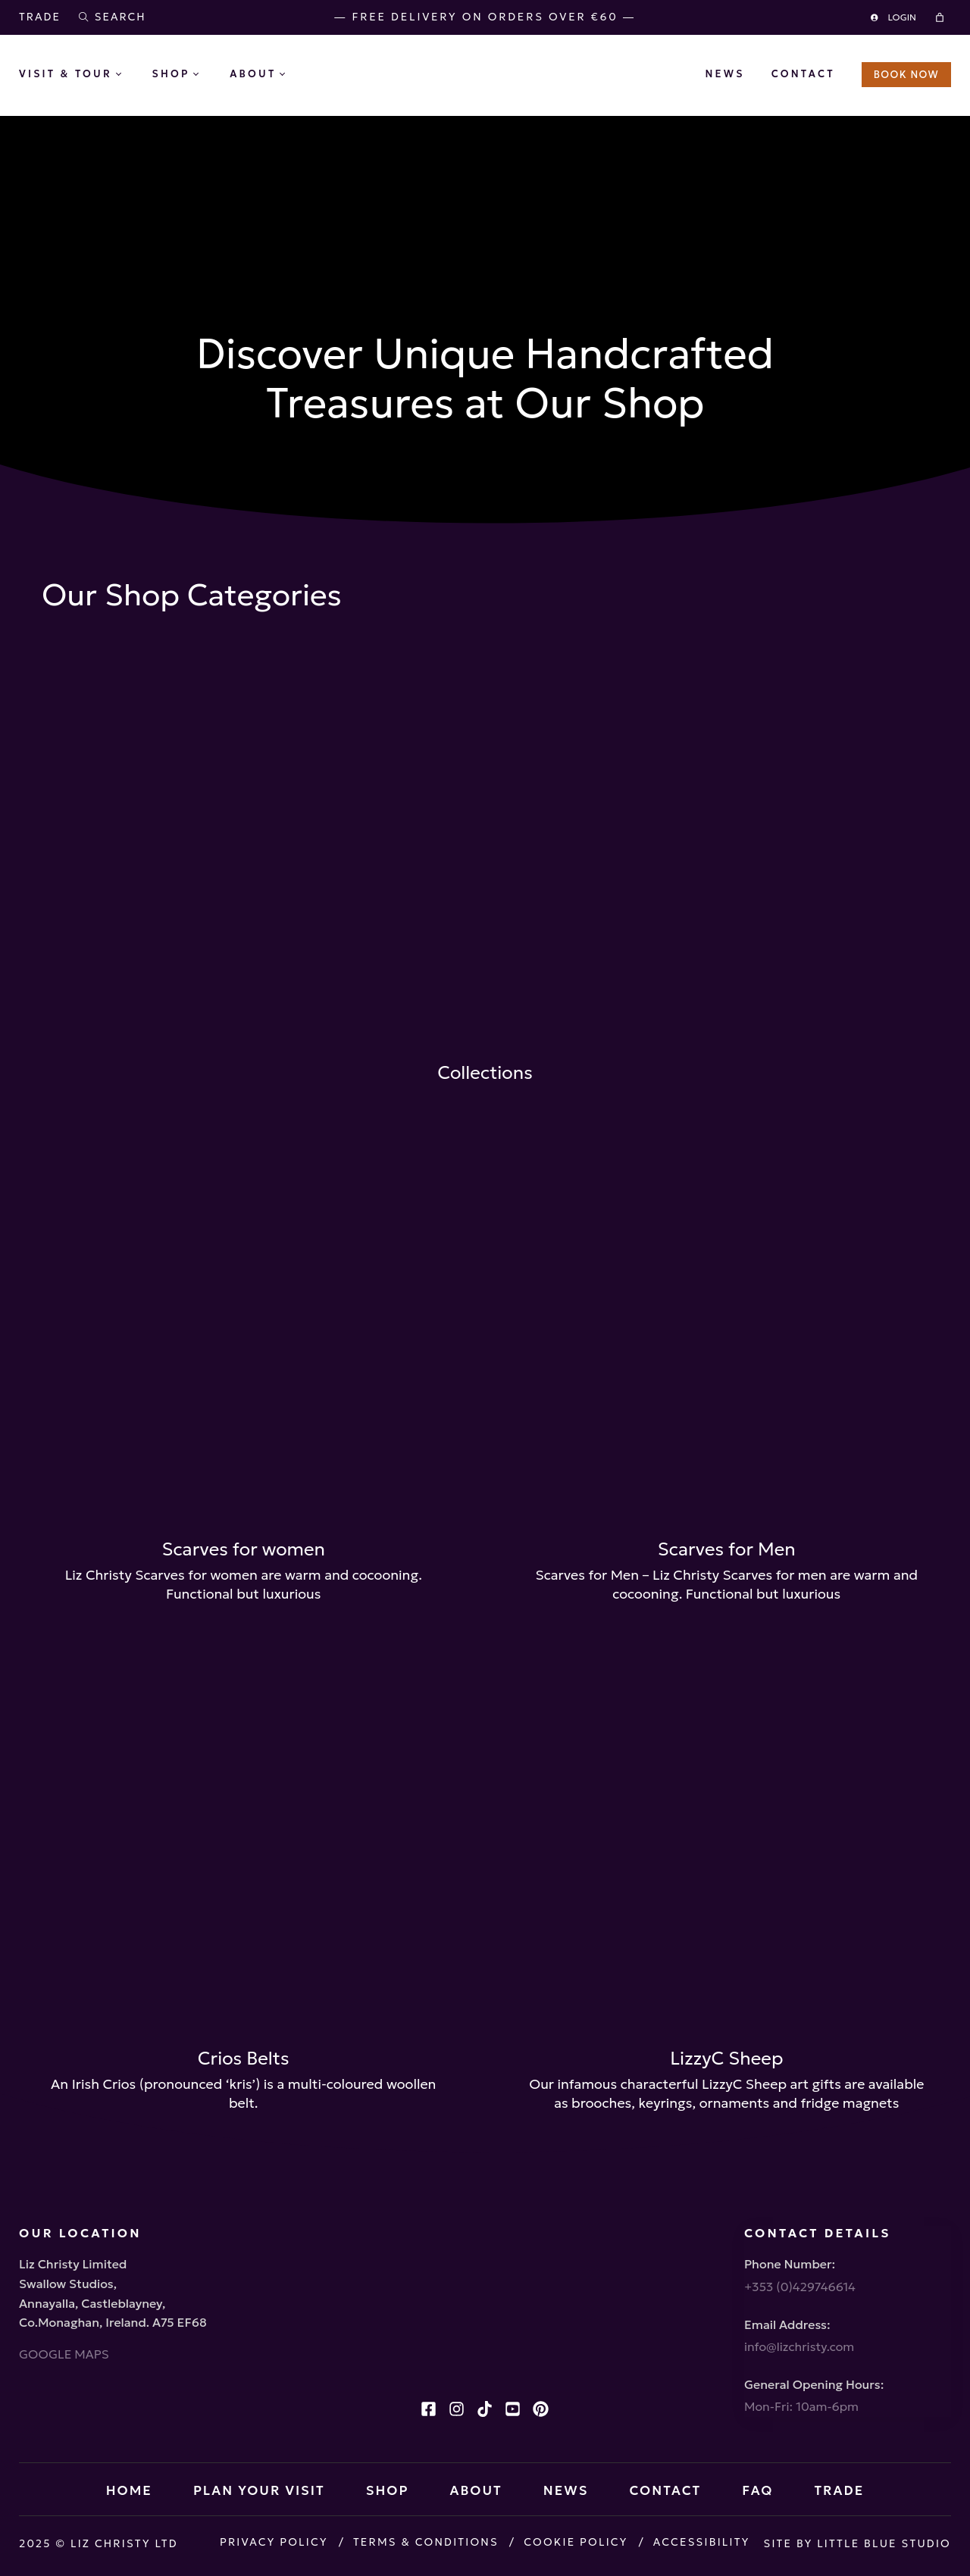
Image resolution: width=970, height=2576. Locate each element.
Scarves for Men (727, 1549)
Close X (484, 393)
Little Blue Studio (884, 2543)
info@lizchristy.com (799, 2346)
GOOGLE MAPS (64, 2354)
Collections (485, 1072)
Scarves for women (243, 1549)
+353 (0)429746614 (800, 2286)
